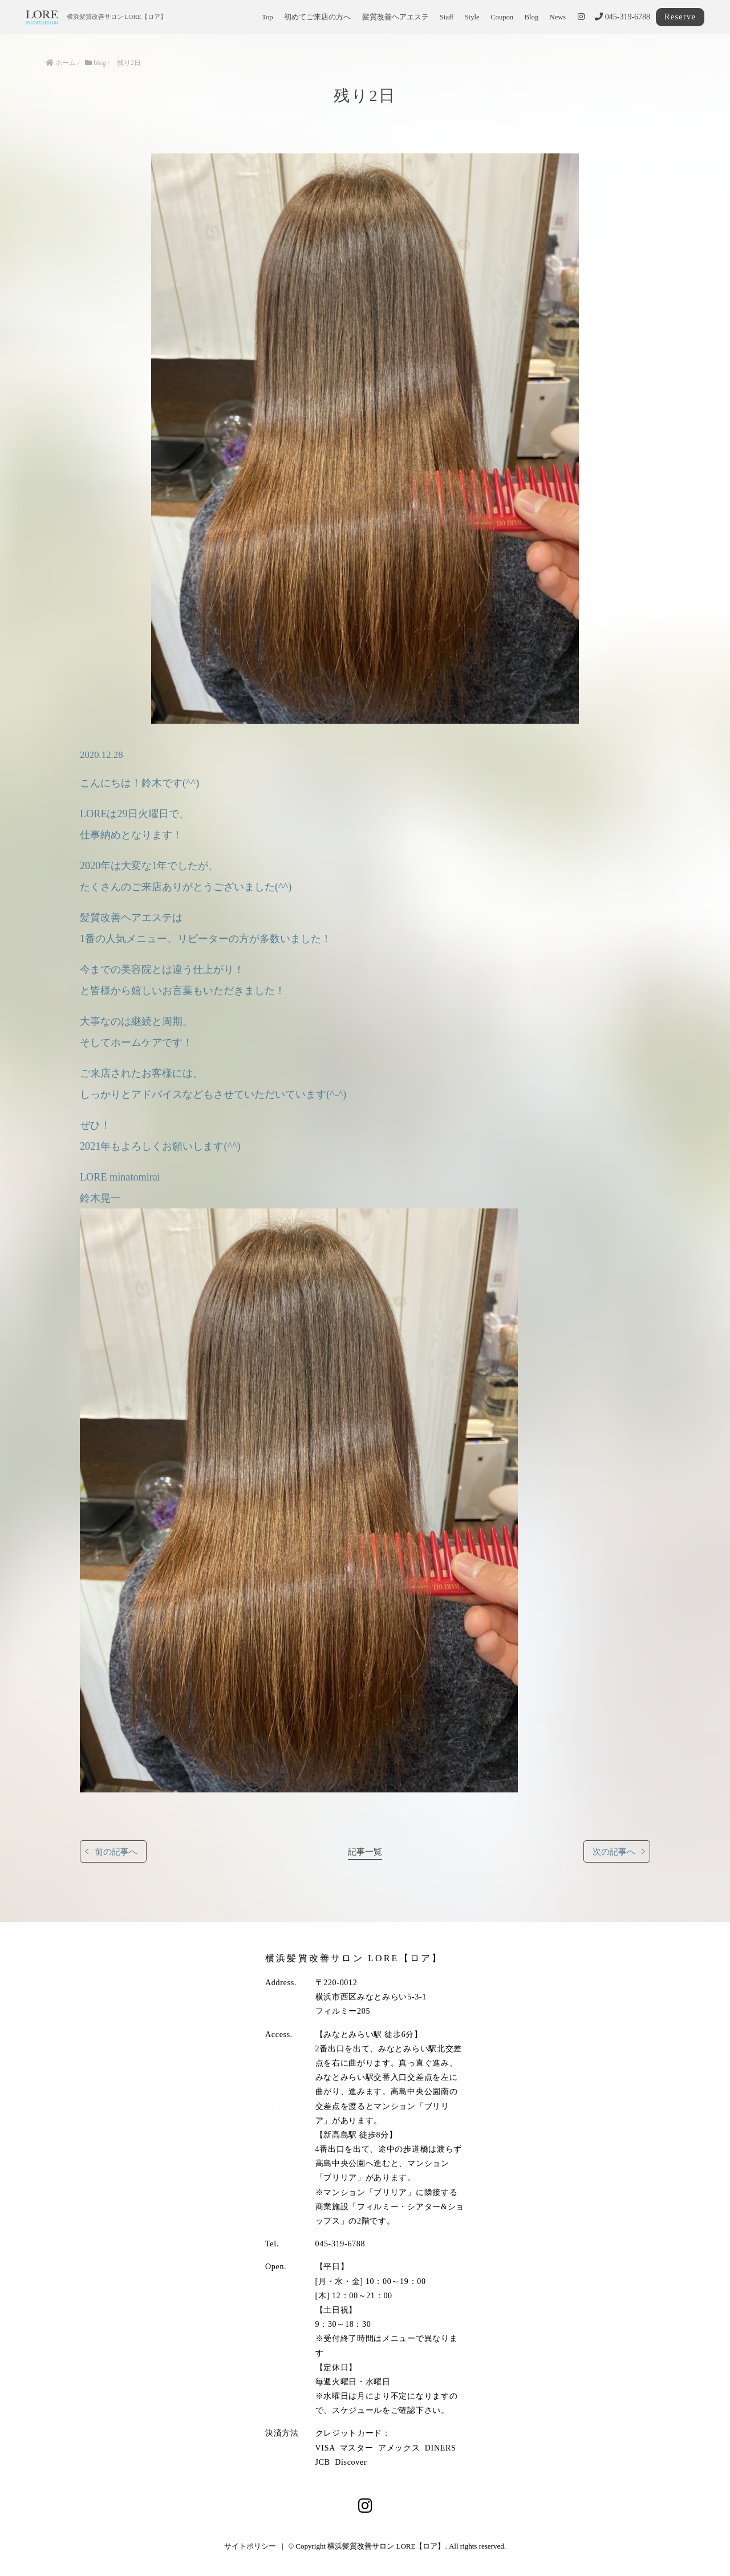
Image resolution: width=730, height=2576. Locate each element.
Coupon (501, 17)
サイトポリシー (250, 2546)
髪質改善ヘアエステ (395, 17)
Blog (532, 17)
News (558, 17)
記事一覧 (365, 1851)
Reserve (680, 17)
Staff (446, 17)
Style (472, 17)
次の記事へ (614, 1851)
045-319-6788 (622, 17)
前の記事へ (116, 1851)
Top (267, 17)
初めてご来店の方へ (317, 17)
